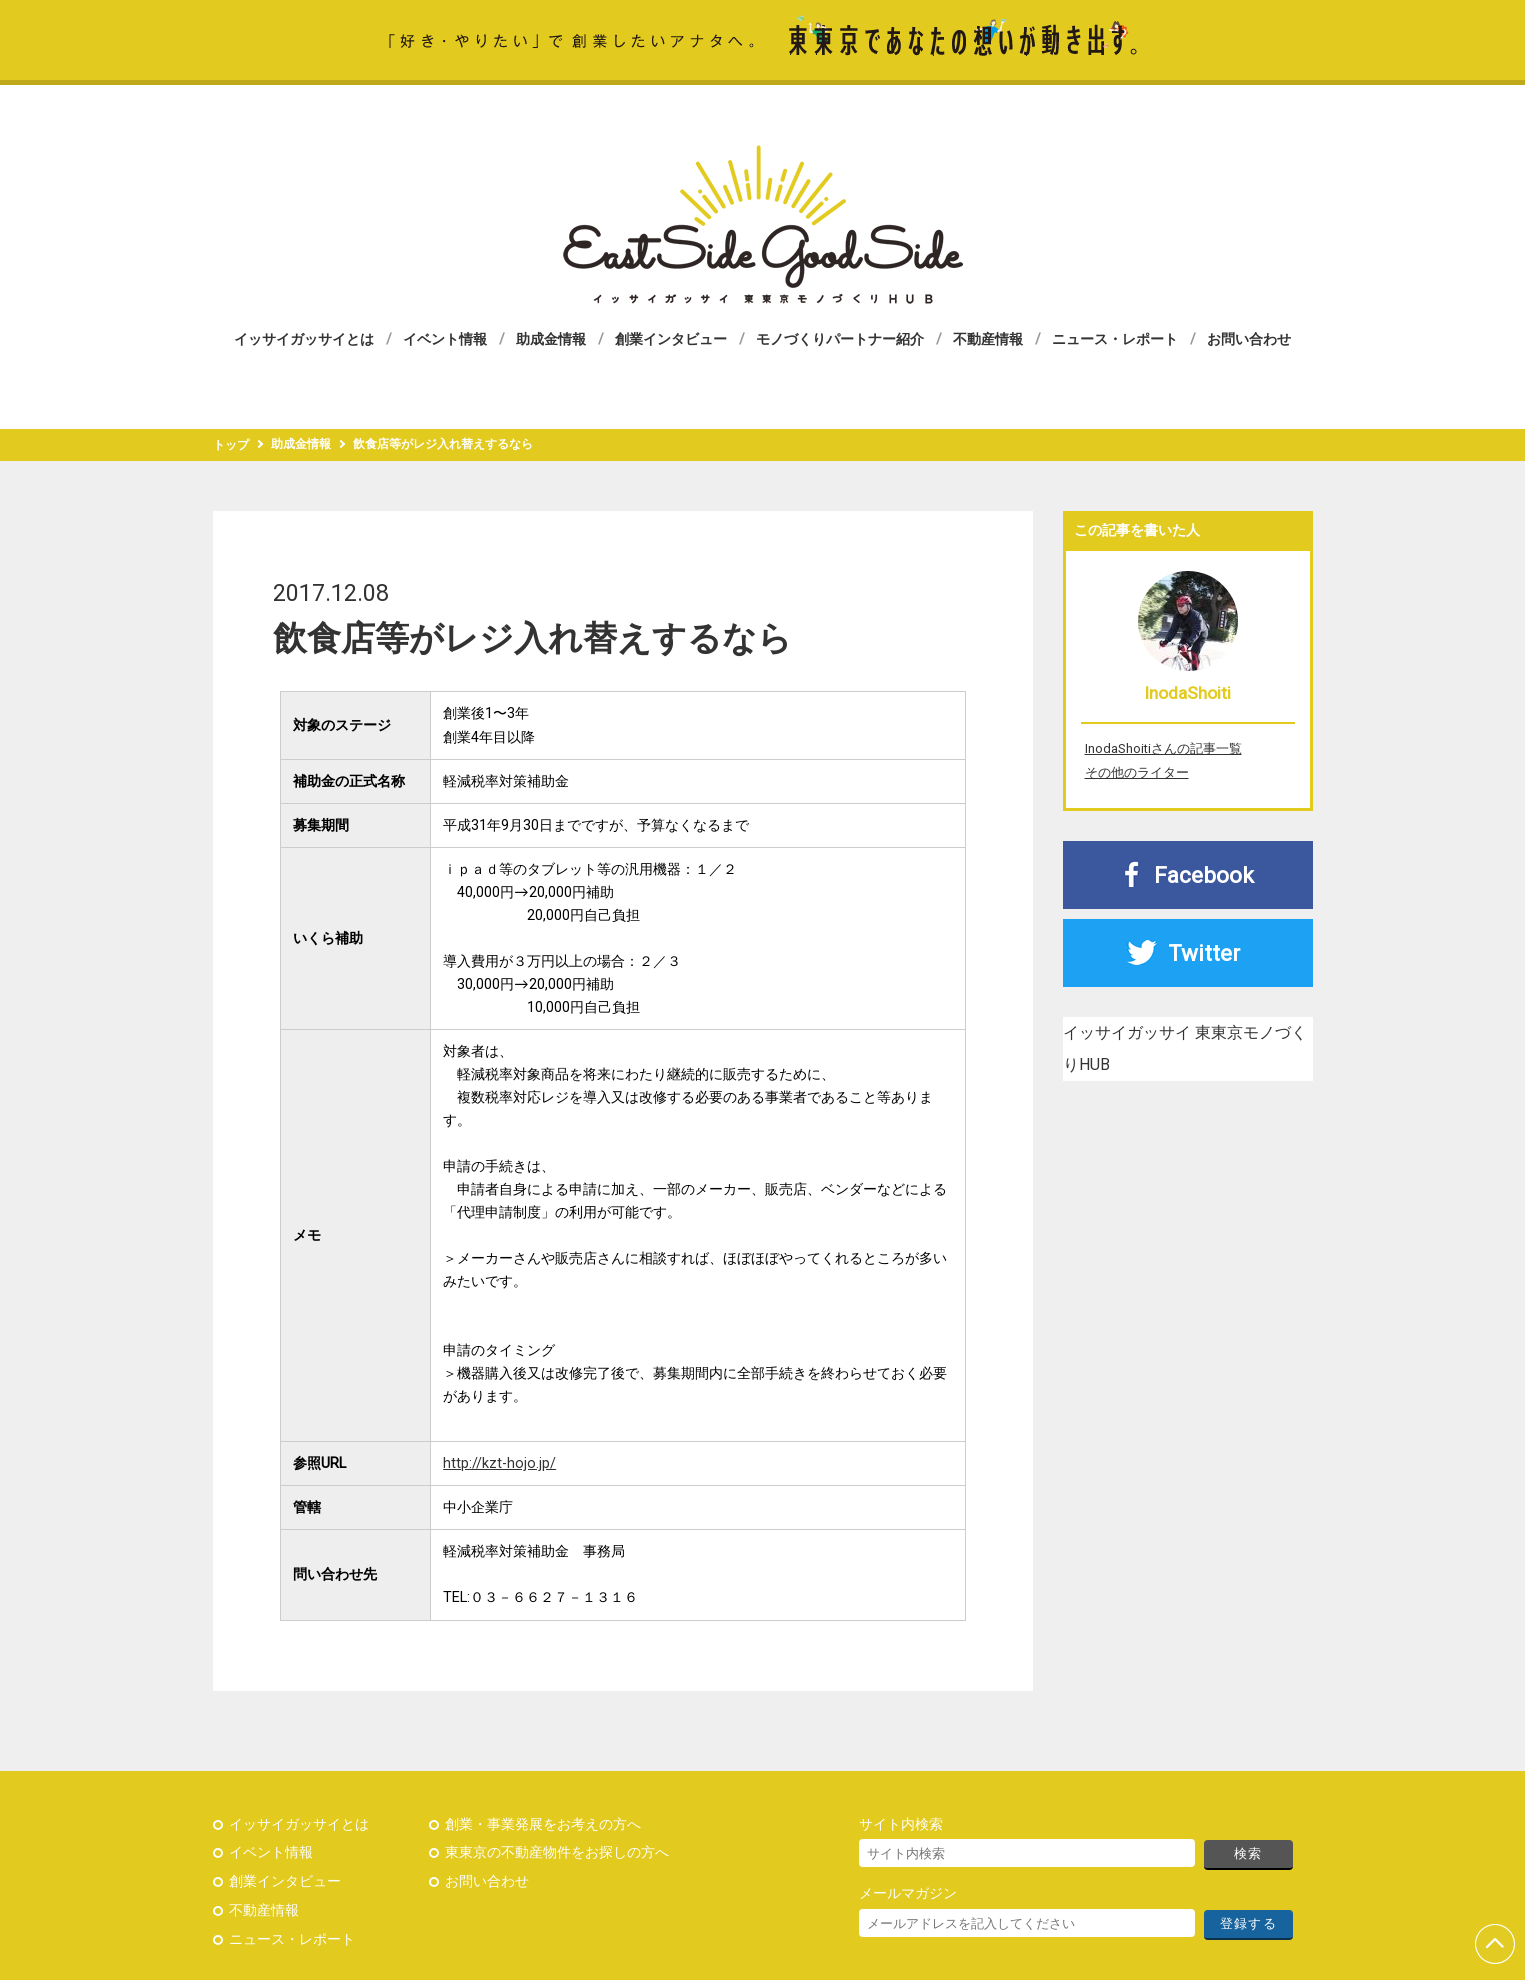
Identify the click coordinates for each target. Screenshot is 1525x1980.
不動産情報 (988, 339)
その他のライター (1137, 772)
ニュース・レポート (1115, 339)
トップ (231, 445)
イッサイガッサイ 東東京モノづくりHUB (763, 224)
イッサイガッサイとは (304, 339)
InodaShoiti (1187, 693)
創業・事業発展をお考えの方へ (543, 1824)
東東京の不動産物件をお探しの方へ (557, 1852)
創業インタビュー (671, 339)
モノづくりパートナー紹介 (840, 339)
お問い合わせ (1249, 339)
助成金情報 (551, 339)
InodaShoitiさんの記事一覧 (1163, 748)
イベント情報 (445, 339)
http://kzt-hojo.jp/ (499, 1463)
